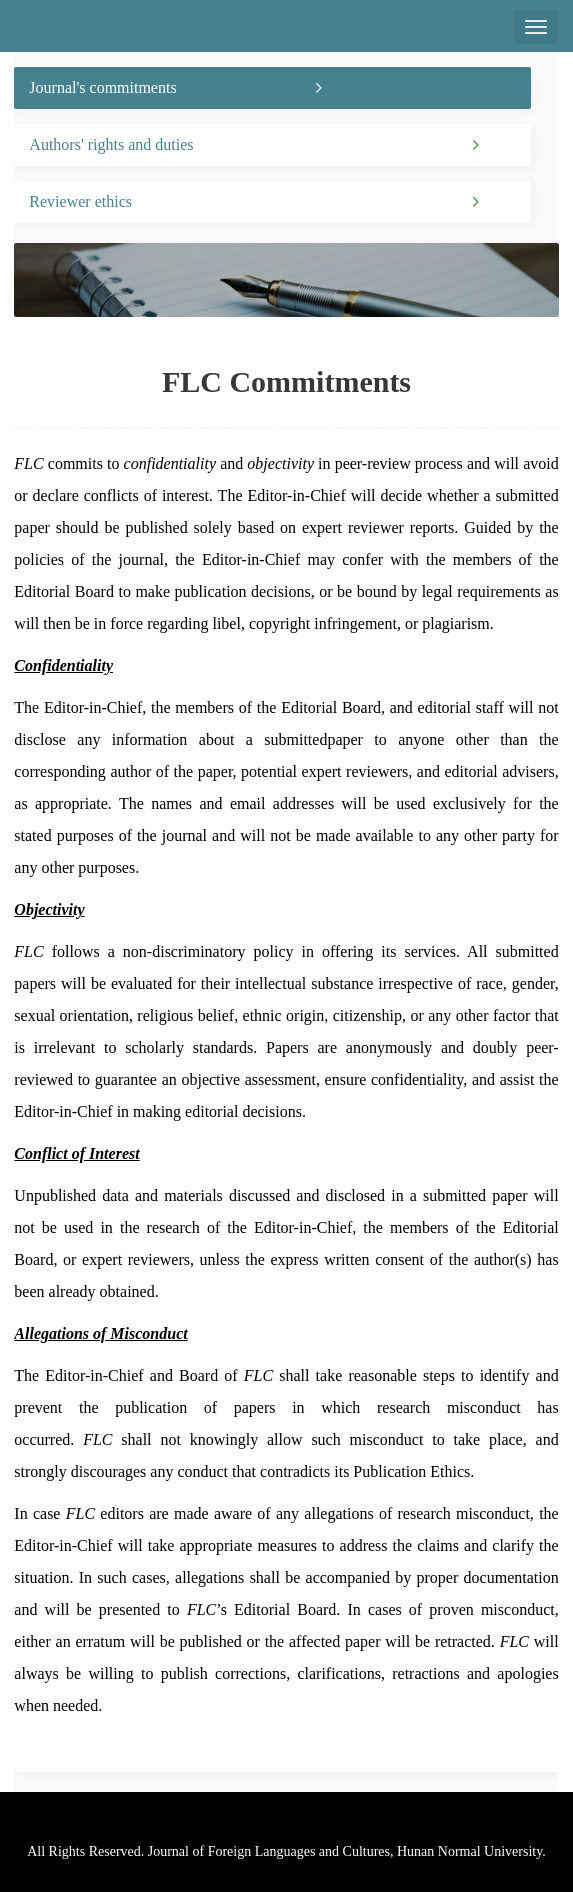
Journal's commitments (102, 87)
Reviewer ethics (80, 201)
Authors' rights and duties (111, 144)
